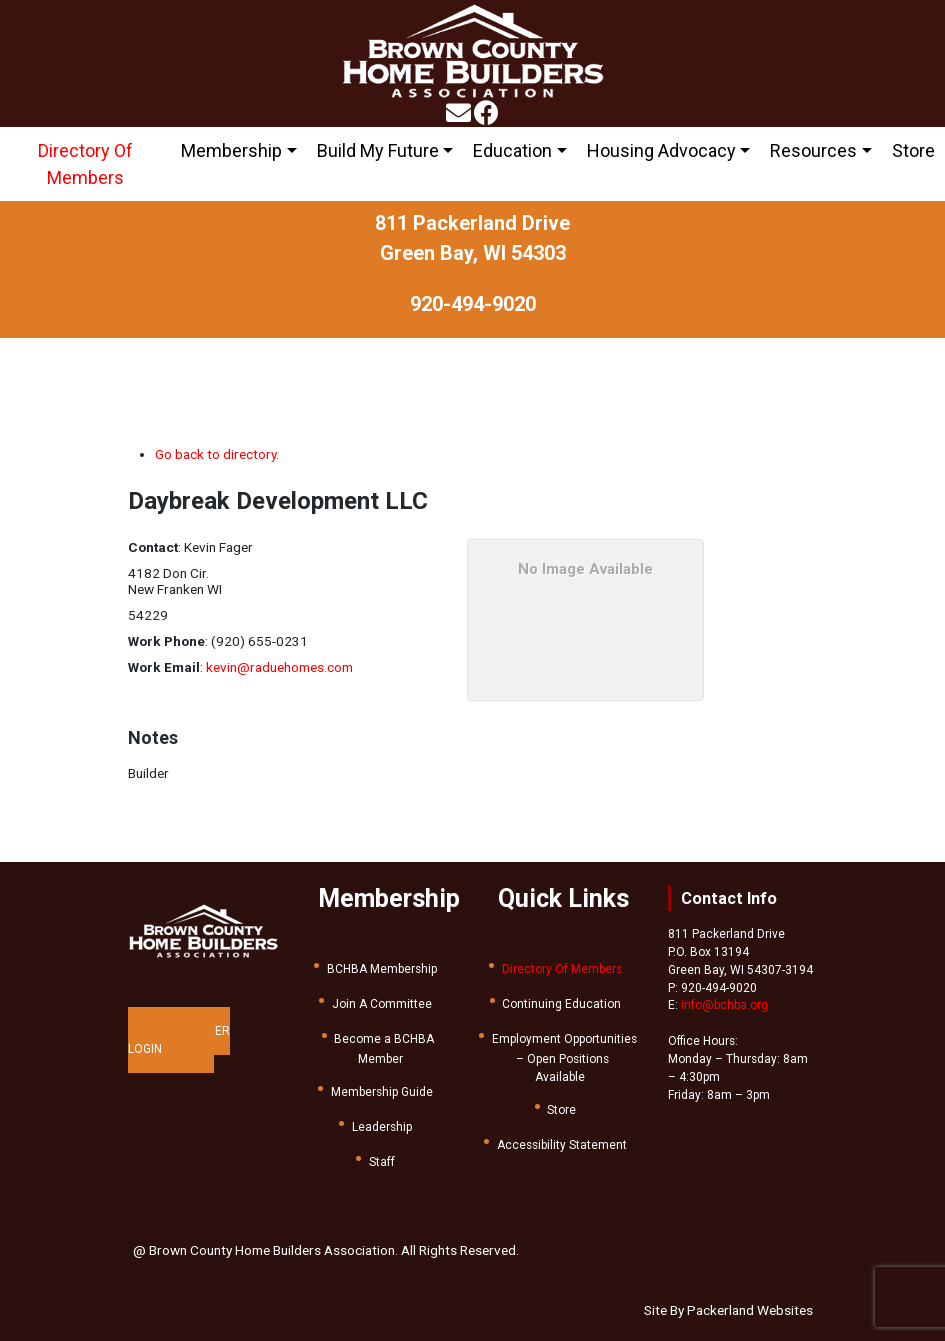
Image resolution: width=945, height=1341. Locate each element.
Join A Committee (382, 1004)
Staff (382, 1162)
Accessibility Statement (562, 1145)
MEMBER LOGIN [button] (179, 1040)
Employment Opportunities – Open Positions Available (564, 1058)
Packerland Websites (750, 1310)
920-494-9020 (473, 304)
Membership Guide (382, 1092)
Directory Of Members (85, 164)
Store (913, 150)
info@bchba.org (724, 1005)
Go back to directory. (217, 454)
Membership (231, 150)
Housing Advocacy (661, 150)
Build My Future (378, 150)
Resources (813, 150)
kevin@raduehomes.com (279, 667)
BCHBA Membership (382, 969)
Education (512, 150)
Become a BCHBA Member (384, 1049)
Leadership (382, 1127)
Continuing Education (561, 1004)
